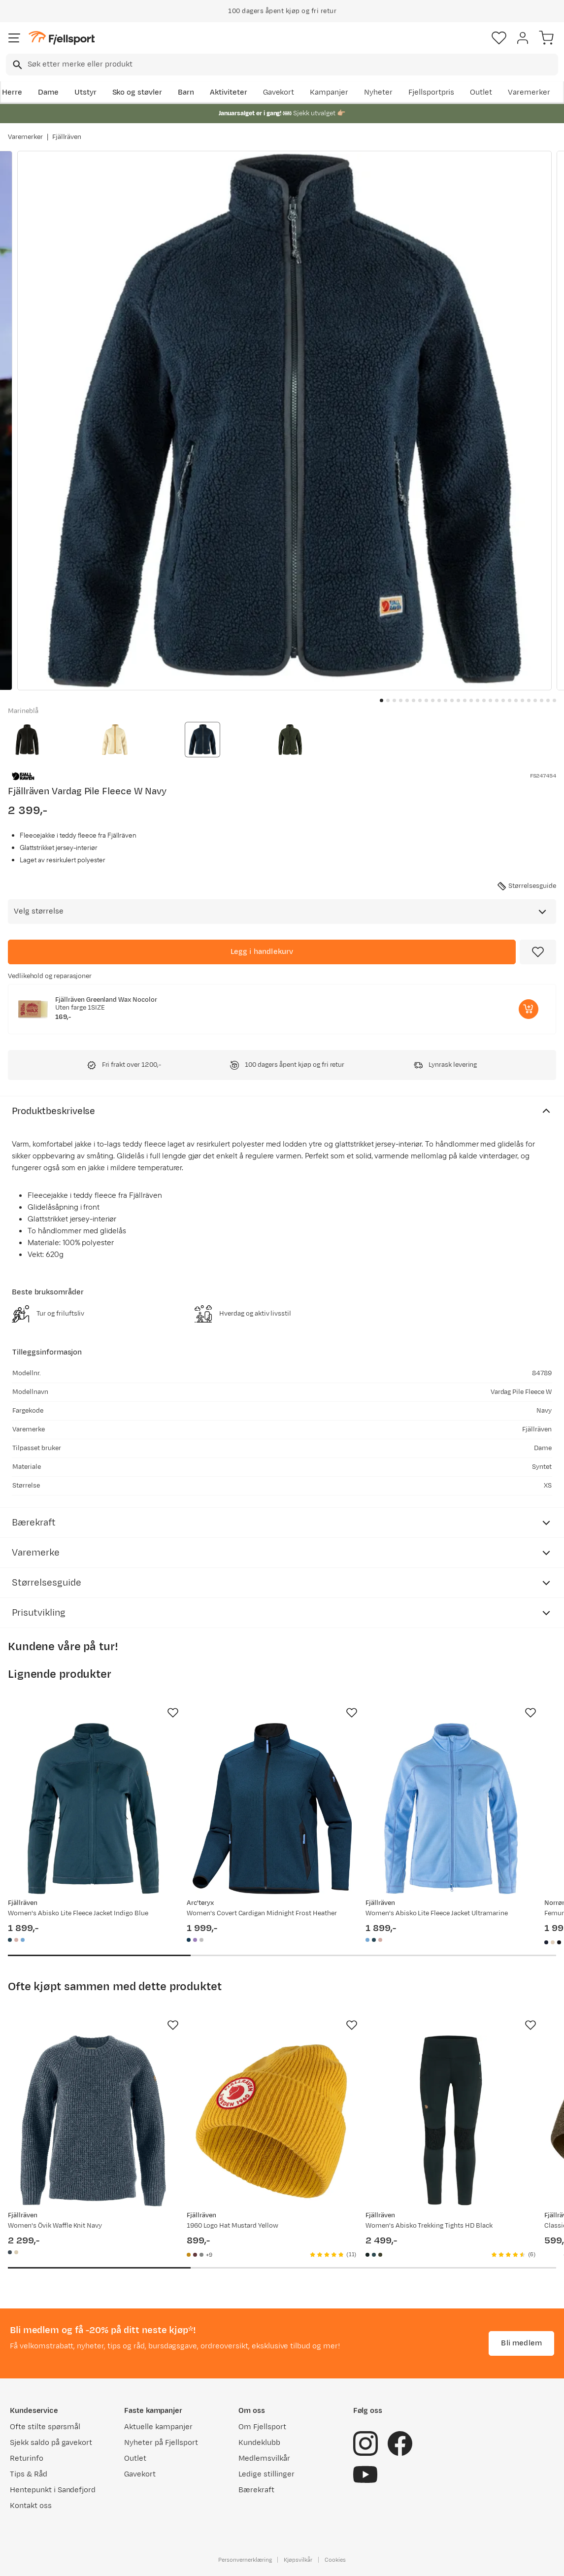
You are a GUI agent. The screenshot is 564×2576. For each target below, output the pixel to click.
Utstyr (85, 92)
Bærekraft (256, 2490)
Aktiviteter (228, 92)
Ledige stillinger (266, 2474)
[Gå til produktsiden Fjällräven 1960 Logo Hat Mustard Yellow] (272, 2120)
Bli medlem (521, 2343)
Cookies (335, 2560)
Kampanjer (329, 92)
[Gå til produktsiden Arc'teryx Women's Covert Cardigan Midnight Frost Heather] (272, 1808)
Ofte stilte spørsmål (45, 2427)
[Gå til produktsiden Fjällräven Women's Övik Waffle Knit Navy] (93, 2120)
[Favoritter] (499, 38)
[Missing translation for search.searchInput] (16, 65)
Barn (186, 92)
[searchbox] (292, 64)
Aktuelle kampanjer (158, 2427)
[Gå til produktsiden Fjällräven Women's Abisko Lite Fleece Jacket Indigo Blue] (93, 1808)
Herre (12, 92)
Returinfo (26, 2458)
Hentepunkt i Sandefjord (53, 2490)
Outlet (481, 92)
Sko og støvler (137, 92)
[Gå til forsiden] (62, 38)
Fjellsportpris (431, 92)
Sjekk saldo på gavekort (51, 2443)
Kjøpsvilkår (298, 2560)
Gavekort (279, 92)
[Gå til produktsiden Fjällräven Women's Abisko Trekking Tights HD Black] (450, 2120)
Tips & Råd (28, 2474)
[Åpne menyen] (14, 38)
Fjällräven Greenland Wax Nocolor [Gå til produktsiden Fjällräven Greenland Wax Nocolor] (106, 999)
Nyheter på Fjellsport (161, 2443)
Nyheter (378, 92)
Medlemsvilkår (264, 2458)
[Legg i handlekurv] (262, 952)
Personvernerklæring (244, 2560)
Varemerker (529, 92)
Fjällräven (67, 137)
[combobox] (282, 64)
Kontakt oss (31, 2506)
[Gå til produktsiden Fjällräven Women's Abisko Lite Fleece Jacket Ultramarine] (450, 1808)
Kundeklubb (259, 2443)
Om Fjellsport (262, 2427)
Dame (48, 92)
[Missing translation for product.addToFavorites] (538, 952)
